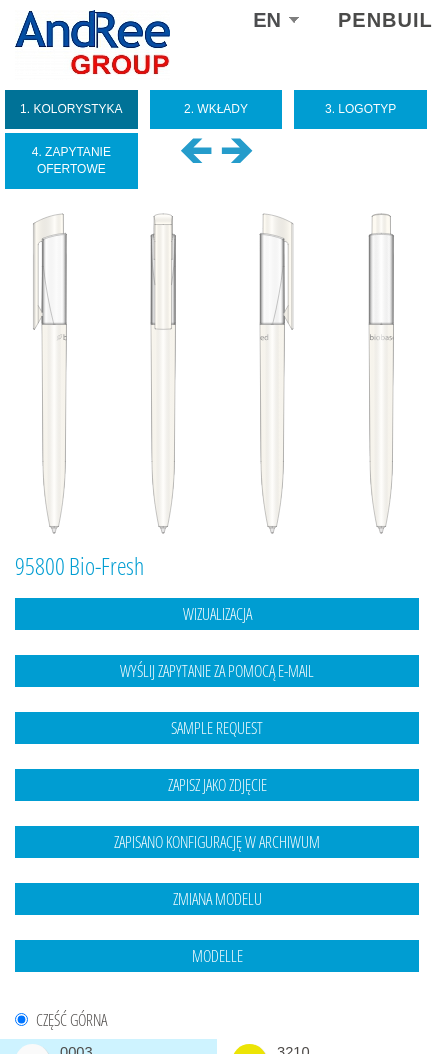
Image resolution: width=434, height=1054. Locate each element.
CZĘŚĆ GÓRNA (71, 1020)
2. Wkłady (216, 109)
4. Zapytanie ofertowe (71, 160)
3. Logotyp (360, 109)
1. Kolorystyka (71, 109)
